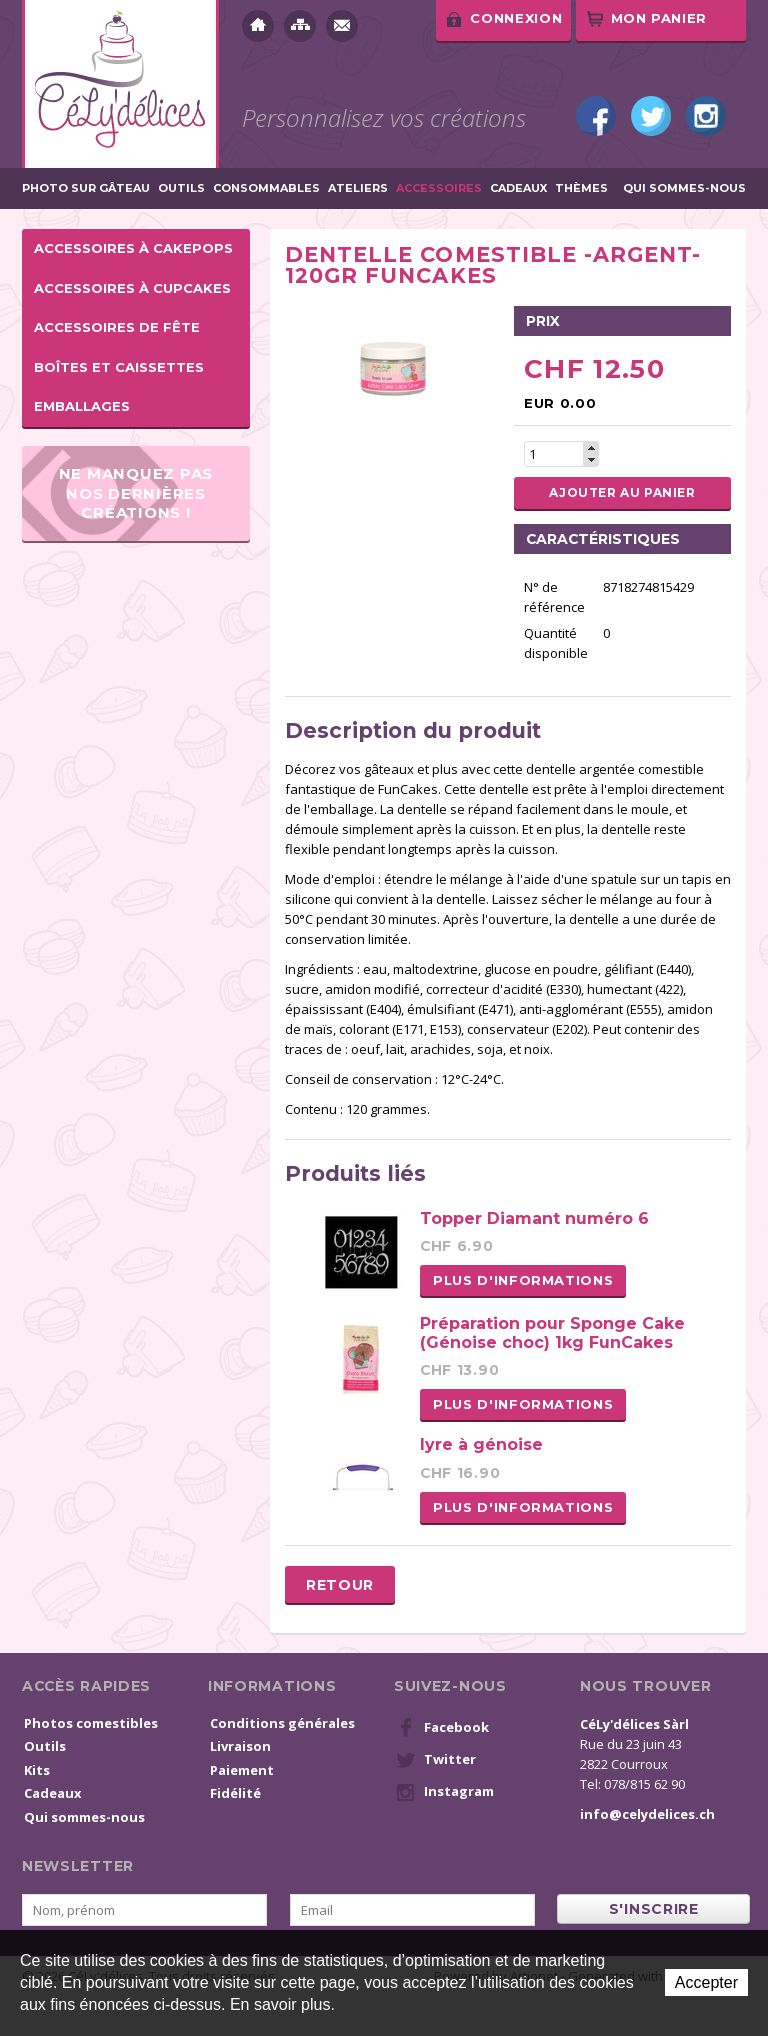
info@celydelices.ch (647, 1814)
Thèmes (581, 188)
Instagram (706, 116)
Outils (181, 188)
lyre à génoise (481, 1444)
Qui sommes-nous (684, 188)
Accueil (258, 26)
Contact (342, 26)
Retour (340, 1585)
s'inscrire (654, 1909)
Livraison (240, 1746)
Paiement (242, 1770)
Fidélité (235, 1793)
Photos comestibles (91, 1723)
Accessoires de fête (117, 327)
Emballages (82, 406)
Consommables (266, 188)
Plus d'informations (523, 1280)
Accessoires (439, 188)
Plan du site (300, 26)
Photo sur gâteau (86, 188)
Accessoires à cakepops (133, 248)
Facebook (596, 116)
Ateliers (358, 188)
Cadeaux (518, 188)
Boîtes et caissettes (119, 367)
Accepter (706, 1982)
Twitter (651, 116)
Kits (37, 1770)
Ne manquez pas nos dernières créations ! (136, 493)
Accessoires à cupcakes (132, 288)
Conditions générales (282, 1723)
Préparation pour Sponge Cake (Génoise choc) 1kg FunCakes (552, 1333)
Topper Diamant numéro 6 (534, 1218)
